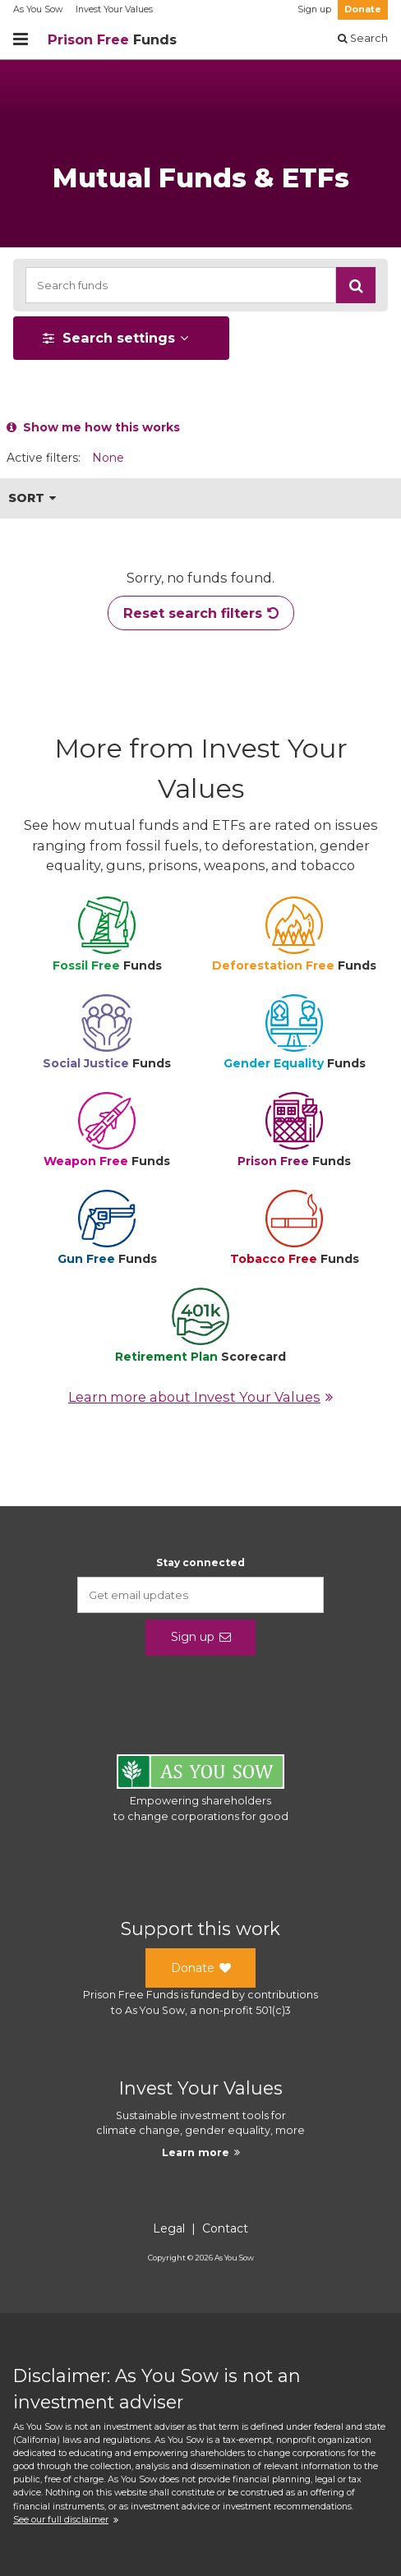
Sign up (314, 9)
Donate (362, 9)
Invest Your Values (114, 9)
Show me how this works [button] (93, 427)
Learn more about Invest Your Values (200, 1397)
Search (363, 38)
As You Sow (37, 9)
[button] (356, 285)
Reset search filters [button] (201, 613)
